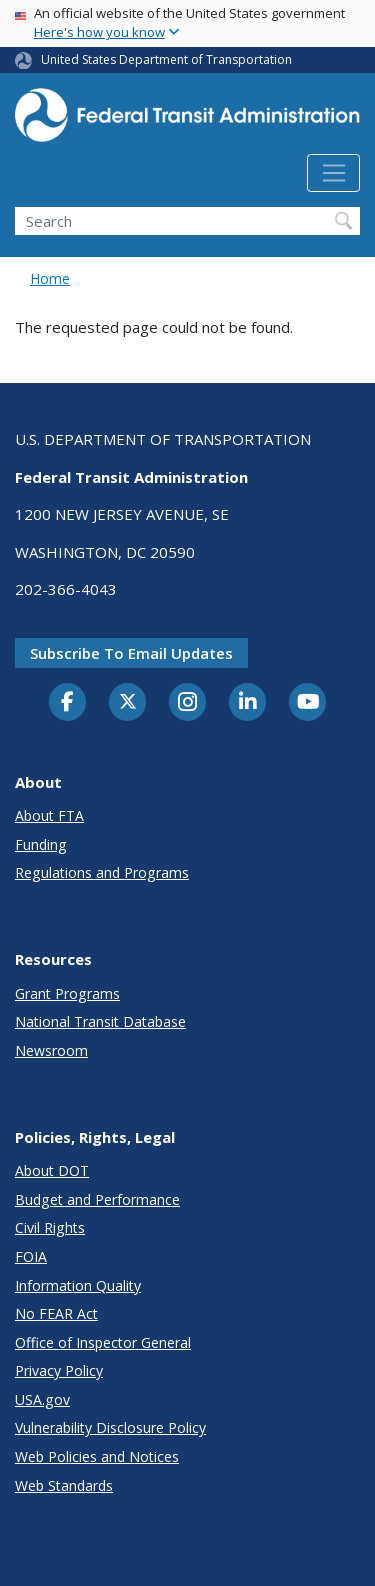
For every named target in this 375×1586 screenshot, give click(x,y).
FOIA (31, 1256)
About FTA (49, 815)
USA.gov (42, 1399)
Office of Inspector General (103, 1342)
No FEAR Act (56, 1313)
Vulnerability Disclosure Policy (110, 1427)
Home (50, 278)
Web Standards (64, 1485)
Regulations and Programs (102, 872)
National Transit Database (100, 1021)
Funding (41, 844)
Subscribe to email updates (131, 653)
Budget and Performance (97, 1199)
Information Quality (78, 1285)
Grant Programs (67, 993)
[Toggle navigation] (333, 173)
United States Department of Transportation (166, 59)
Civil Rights (50, 1227)
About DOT (52, 1170)
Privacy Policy (59, 1370)
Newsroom (51, 1050)
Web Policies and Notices (97, 1456)
